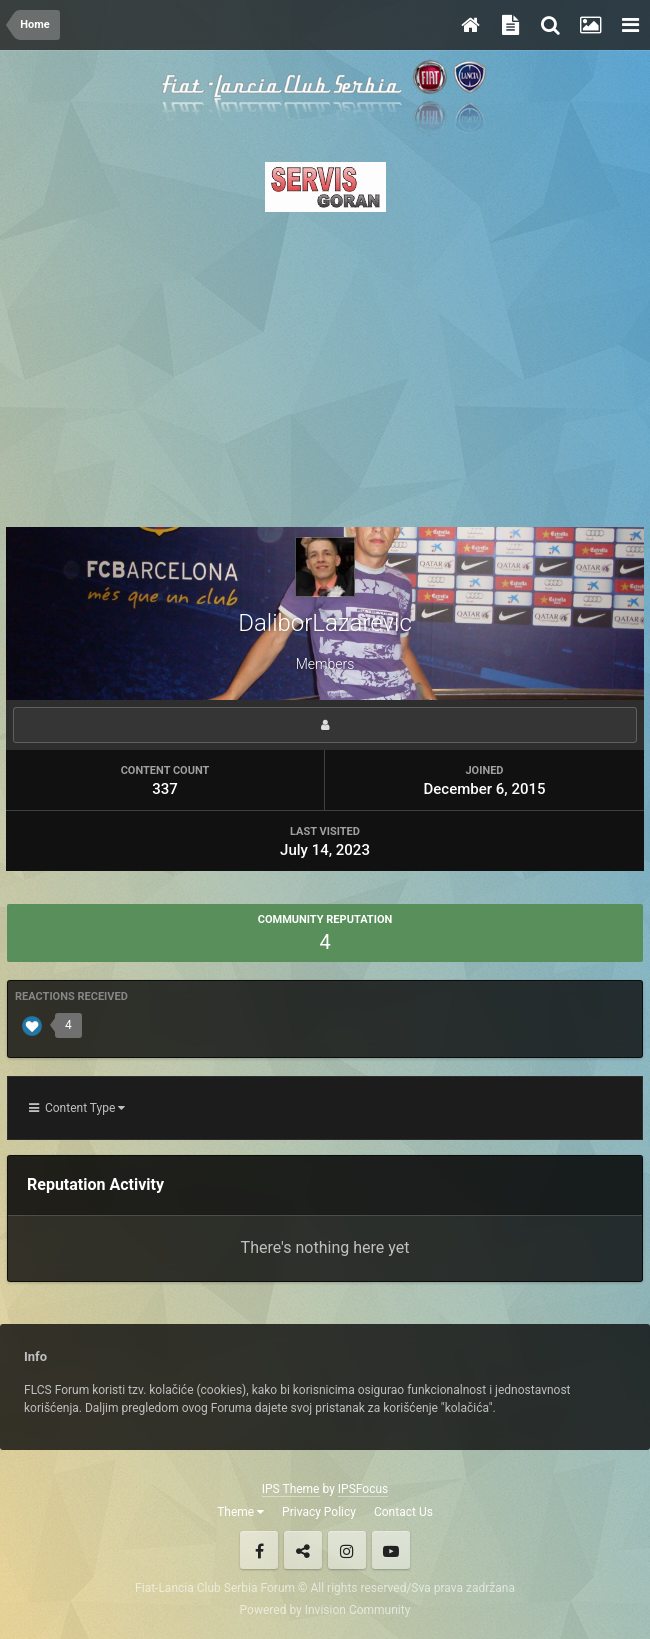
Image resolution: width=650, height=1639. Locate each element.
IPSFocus (363, 1489)
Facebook (259, 1550)
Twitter (303, 1550)
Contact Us (403, 1512)
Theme (240, 1512)
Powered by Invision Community (325, 1610)
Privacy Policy (319, 1512)
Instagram (347, 1550)
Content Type (77, 1108)
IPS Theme (291, 1489)
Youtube (391, 1550)
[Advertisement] (325, 364)
